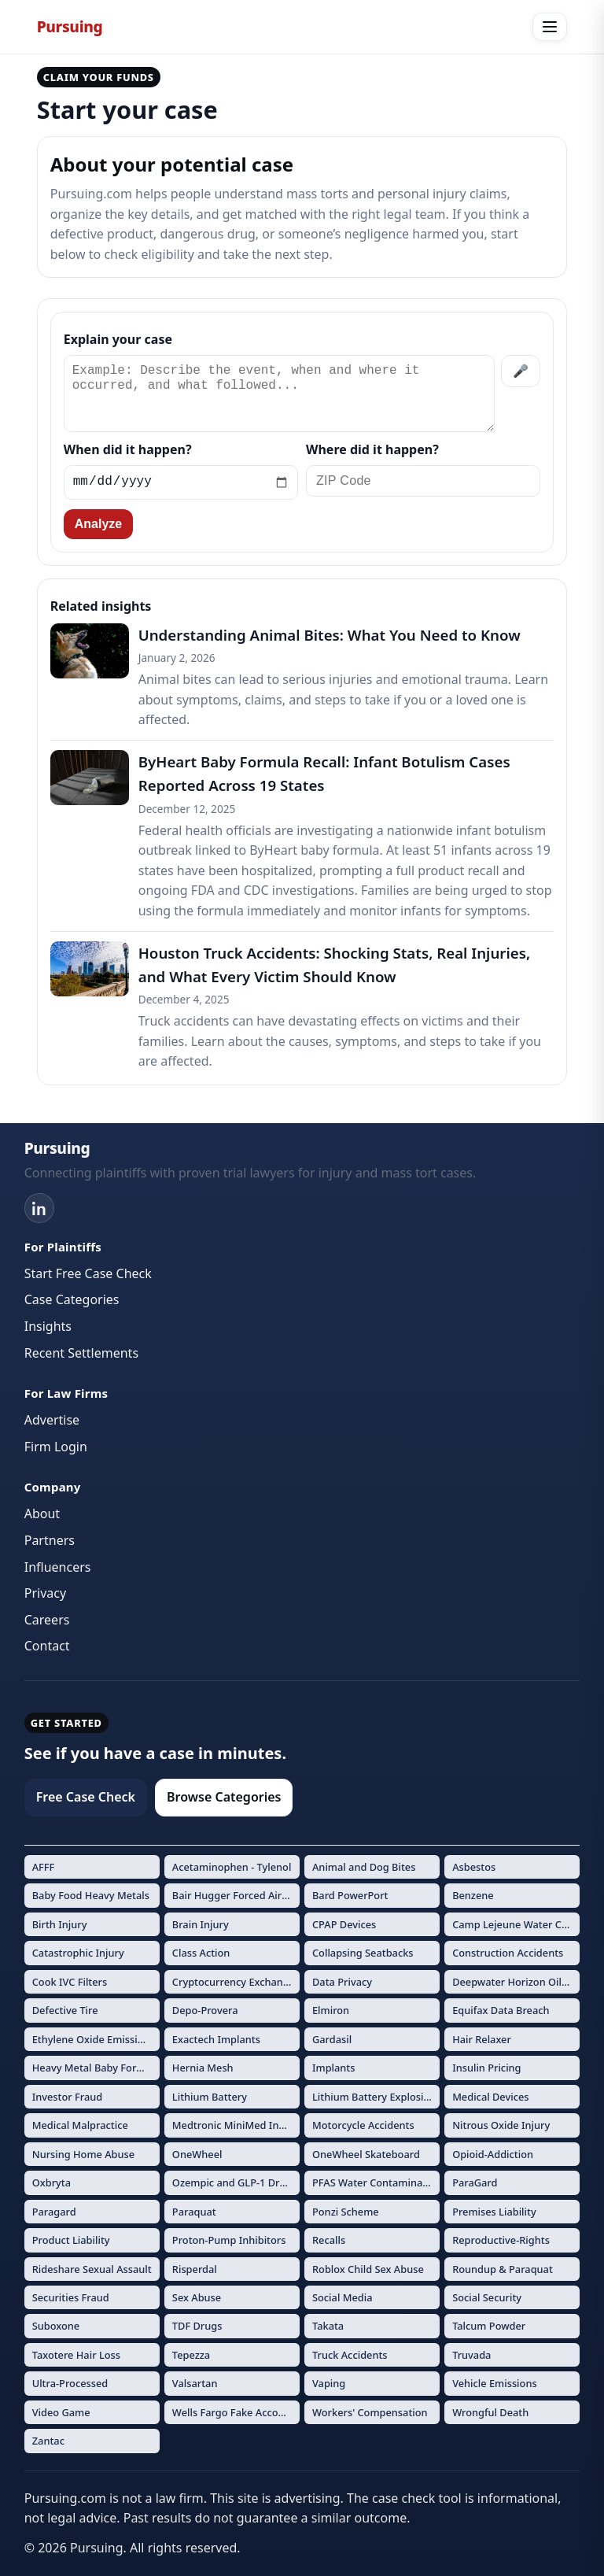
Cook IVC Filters (70, 1982)
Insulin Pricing (486, 2067)
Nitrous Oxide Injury (501, 2125)
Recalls (328, 2240)
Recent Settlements (81, 1353)
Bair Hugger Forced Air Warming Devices (236, 1895)
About (42, 1513)
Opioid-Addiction (492, 2154)
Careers (47, 1619)
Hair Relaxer (481, 2039)
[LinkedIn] (39, 1208)
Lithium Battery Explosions (376, 2097)
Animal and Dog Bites (363, 1867)
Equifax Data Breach (500, 2010)
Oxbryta (51, 2182)
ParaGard (474, 2182)
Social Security (486, 2297)
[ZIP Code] (423, 481)
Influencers (57, 1567)
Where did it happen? (372, 449)
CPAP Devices (344, 1924)
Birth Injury (59, 1924)
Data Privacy (342, 1982)
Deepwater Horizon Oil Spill (516, 1982)
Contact (47, 1645)
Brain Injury (200, 1924)
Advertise (51, 1419)
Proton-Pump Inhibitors (229, 2240)
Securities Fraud (70, 2297)
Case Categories (72, 1299)
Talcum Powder (488, 2326)
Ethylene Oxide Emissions (93, 2039)
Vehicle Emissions (494, 2383)
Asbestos (473, 1867)
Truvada (471, 2355)
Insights (48, 1326)
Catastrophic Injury (78, 1953)
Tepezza (191, 2355)
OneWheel (197, 2154)
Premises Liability (494, 2212)
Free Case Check (85, 1796)
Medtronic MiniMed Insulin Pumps (236, 2125)
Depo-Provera (205, 2010)
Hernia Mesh (203, 2067)
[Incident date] (181, 482)
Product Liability (71, 2240)
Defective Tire (65, 2010)
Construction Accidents (507, 1953)
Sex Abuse (196, 2297)
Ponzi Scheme (345, 2212)
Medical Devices (490, 2097)
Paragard (54, 2212)
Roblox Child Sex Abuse (368, 2269)
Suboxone (55, 2326)
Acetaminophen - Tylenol (232, 1867)
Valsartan (195, 2383)
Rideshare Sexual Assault (92, 2269)
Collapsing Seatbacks (363, 1953)
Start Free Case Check (88, 1273)
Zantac (48, 2441)
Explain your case (118, 339)
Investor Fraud (67, 2097)
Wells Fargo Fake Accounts (236, 2412)
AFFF (43, 1867)
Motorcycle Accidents (363, 2125)
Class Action (201, 1953)
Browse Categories (224, 1796)
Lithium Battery (209, 2097)
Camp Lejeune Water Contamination (516, 1924)
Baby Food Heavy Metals (90, 1895)
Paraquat (194, 2212)
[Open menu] (549, 27)
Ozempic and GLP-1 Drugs (234, 2182)
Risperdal (194, 2269)
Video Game (61, 2412)
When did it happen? (128, 449)
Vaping (328, 2383)
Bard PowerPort (350, 1895)
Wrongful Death (490, 2412)
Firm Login (55, 1446)
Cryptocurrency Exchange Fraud (236, 1982)
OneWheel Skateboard (366, 2154)
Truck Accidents (350, 2355)
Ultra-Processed (70, 2383)
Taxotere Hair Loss (76, 2355)
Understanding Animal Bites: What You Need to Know (329, 635)
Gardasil (332, 2039)
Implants (333, 2067)
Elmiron (330, 2010)
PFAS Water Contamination (376, 2182)
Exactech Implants (216, 2039)
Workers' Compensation (370, 2412)
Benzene (473, 1895)
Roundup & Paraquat (502, 2269)
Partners (49, 1540)
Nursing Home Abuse (83, 2154)
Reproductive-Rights (501, 2240)
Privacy (45, 1593)
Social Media (342, 2297)
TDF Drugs (197, 2326)
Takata (328, 2326)
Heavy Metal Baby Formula (96, 2067)
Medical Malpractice (80, 2125)
